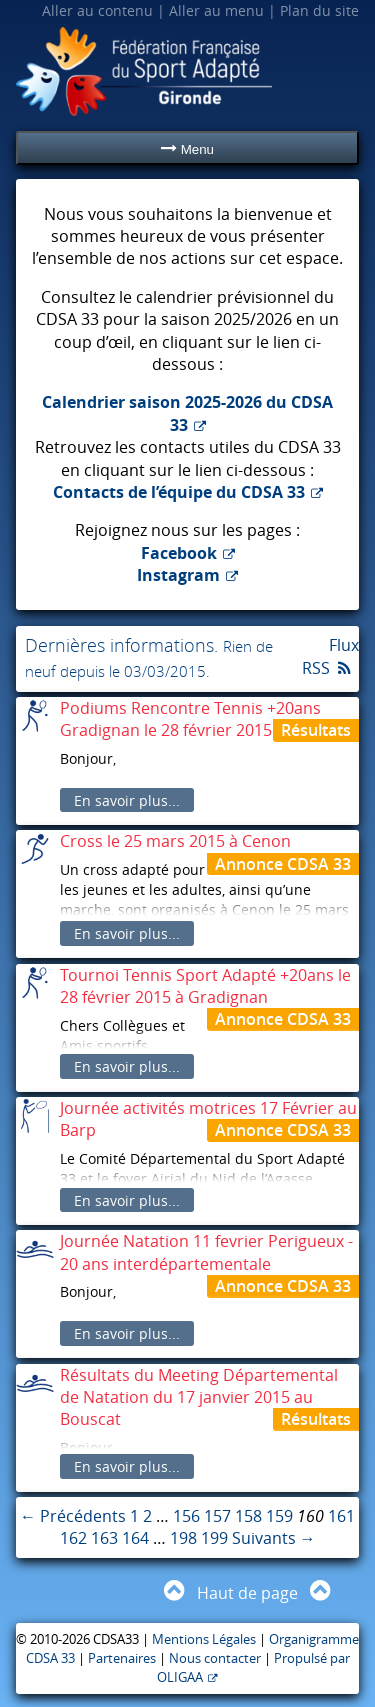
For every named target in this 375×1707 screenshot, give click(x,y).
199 (214, 1538)
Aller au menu (216, 10)
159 (279, 1516)
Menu (187, 148)
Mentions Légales (204, 1639)
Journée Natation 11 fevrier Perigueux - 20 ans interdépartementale (206, 1252)
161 (341, 1516)
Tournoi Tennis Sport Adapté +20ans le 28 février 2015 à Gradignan (205, 986)
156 (186, 1516)
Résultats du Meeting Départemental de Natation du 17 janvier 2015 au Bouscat (199, 1397)
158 (248, 1516)
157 (217, 1516)
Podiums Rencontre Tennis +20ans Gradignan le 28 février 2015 (190, 719)
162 (73, 1538)
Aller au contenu (97, 10)
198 (183, 1538)
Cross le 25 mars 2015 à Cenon (175, 841)
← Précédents (73, 1516)
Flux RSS (330, 656)
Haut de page (247, 1593)
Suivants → (274, 1538)
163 (104, 1538)
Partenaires (122, 1658)
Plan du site (319, 10)
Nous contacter (215, 1658)
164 (135, 1538)
